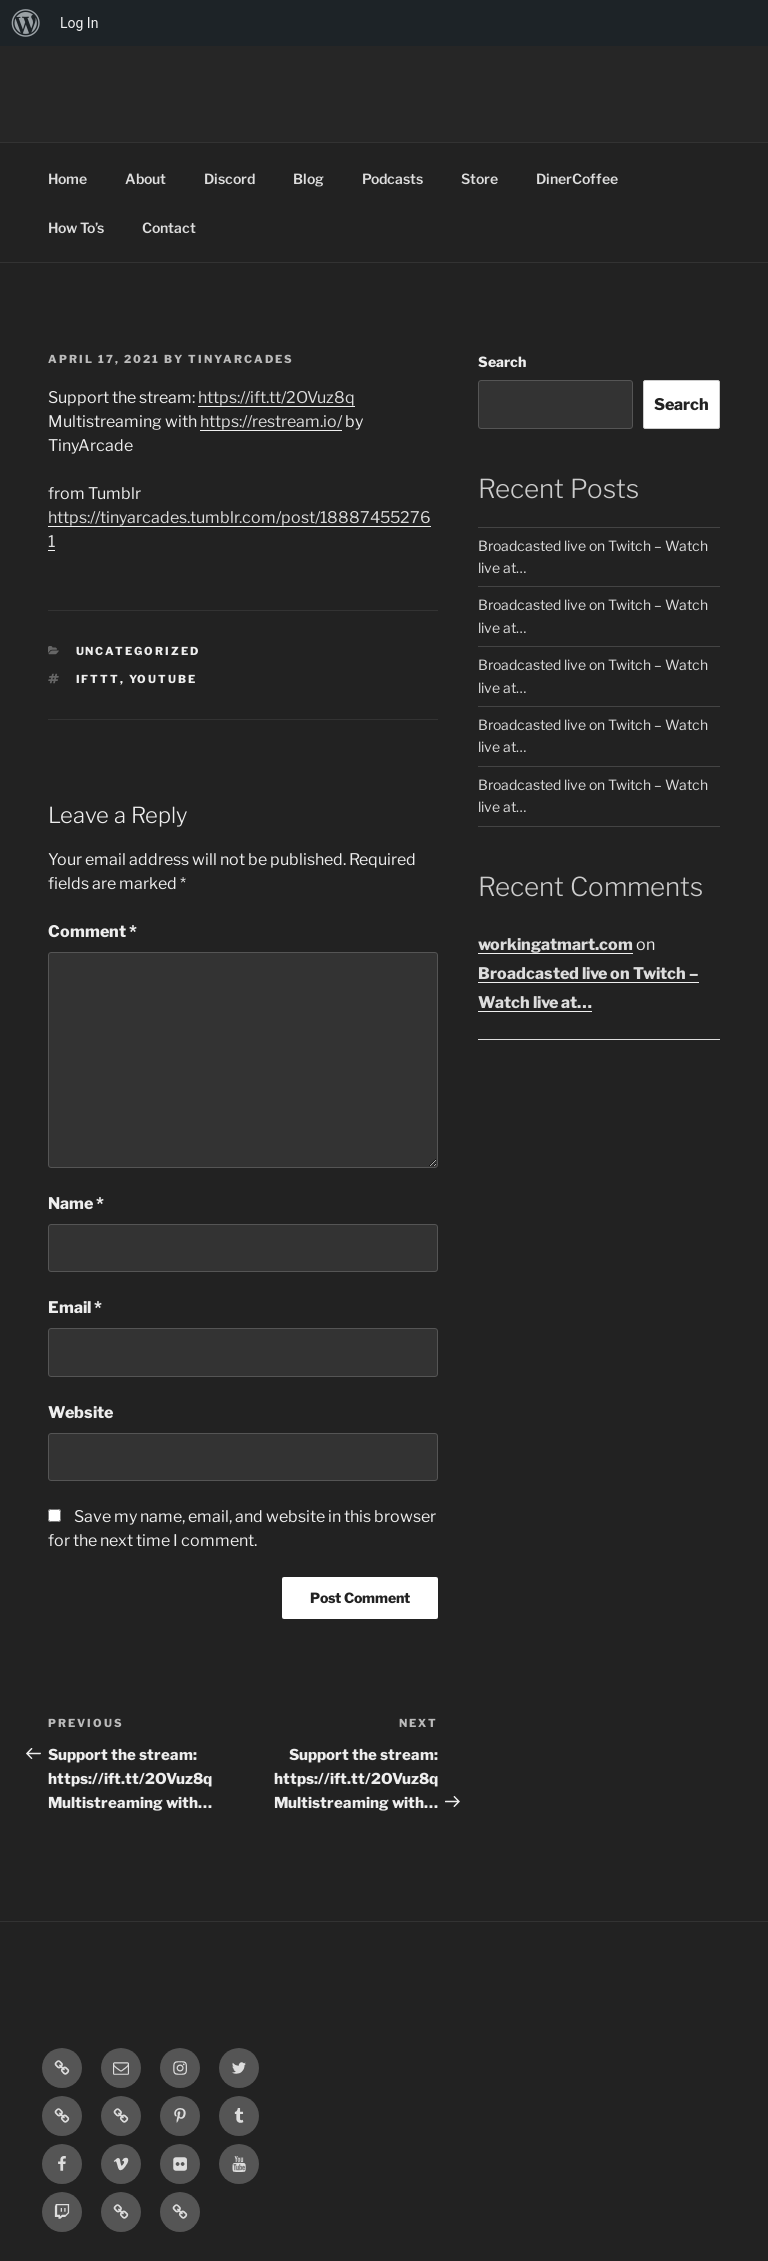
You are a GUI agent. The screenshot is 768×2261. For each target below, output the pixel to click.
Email (75, 1307)
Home (67, 178)
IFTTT (98, 679)
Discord (229, 178)
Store (479, 178)
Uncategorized (138, 651)
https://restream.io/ (271, 421)
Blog (308, 178)
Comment (92, 931)
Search (502, 361)
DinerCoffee (577, 178)
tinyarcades (241, 359)
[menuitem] (26, 23)
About (145, 178)
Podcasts (392, 178)
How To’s (76, 227)
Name (76, 1203)
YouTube (163, 679)
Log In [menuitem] (79, 23)
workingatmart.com (555, 944)
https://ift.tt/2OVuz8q (276, 397)
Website (80, 1412)
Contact (169, 227)
